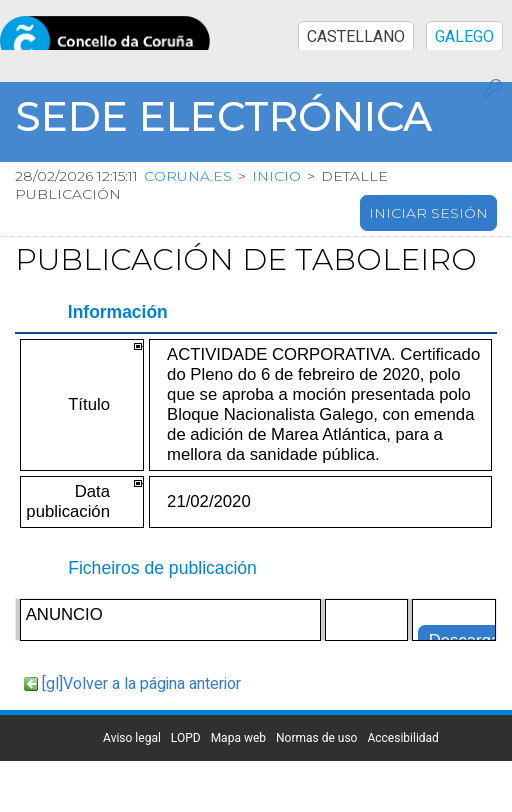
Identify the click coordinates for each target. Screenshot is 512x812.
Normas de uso (316, 738)
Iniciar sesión (428, 213)
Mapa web (238, 738)
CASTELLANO (356, 37)
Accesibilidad (402, 738)
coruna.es (188, 176)
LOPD (186, 738)
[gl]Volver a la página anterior (141, 684)
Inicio (276, 176)
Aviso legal (132, 738)
